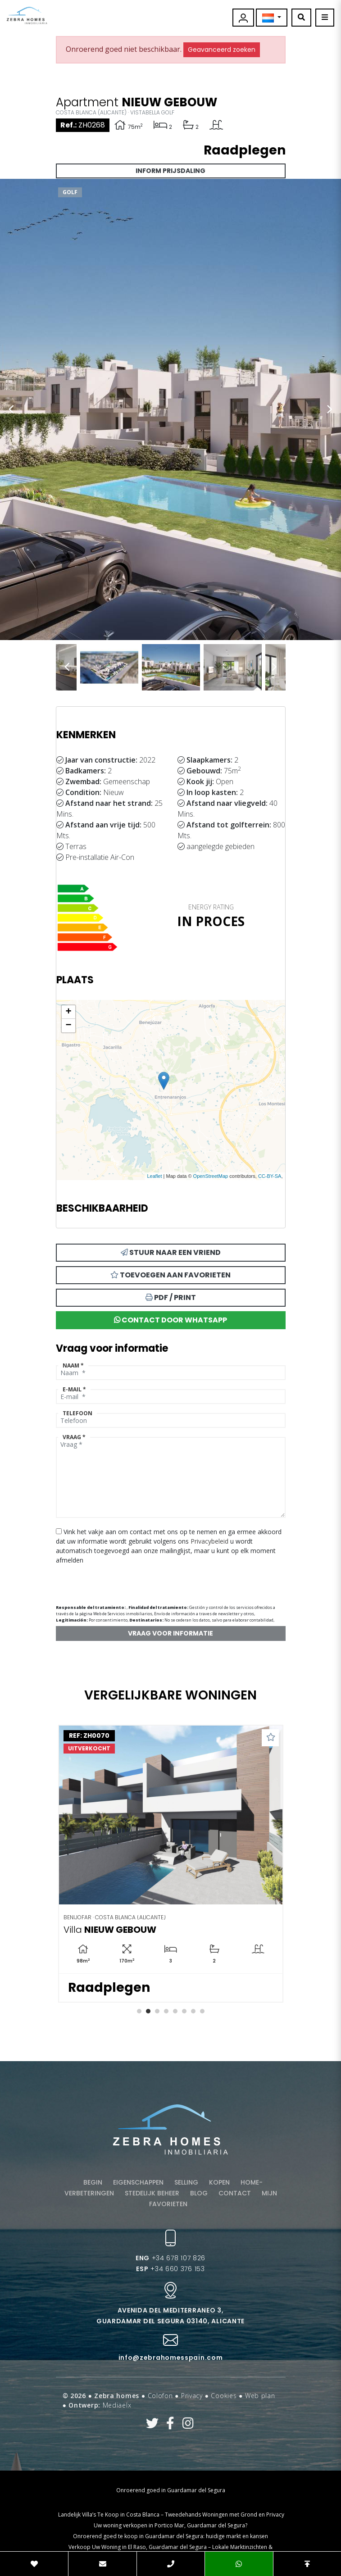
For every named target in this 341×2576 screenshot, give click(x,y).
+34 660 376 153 (170, 2268)
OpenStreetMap (210, 1176)
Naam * (73, 1365)
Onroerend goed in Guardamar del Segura (170, 2490)
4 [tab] (166, 2011)
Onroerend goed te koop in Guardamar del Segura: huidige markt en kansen (170, 2536)
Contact (234, 2193)
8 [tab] (202, 2011)
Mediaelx (117, 2405)
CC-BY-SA (270, 1176)
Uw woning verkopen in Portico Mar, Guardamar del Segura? (170, 2525)
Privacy (192, 2395)
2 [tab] (148, 2011)
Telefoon (77, 1413)
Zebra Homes (27, 15)
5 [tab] (175, 2011)
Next (329, 409)
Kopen (219, 2182)
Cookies (223, 2395)
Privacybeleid (210, 1541)
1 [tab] (139, 2011)
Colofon (160, 2395)
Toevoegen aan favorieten (170, 1275)
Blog (199, 2193)
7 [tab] (193, 2011)
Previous (11, 409)
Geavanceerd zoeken (221, 49)
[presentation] (104, 1580)
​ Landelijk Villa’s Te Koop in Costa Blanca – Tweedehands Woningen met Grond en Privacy (170, 2514)
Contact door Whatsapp (170, 1320)
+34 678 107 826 (170, 2258)
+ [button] (68, 1012)
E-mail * (74, 1389)
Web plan (260, 2395)
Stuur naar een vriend (171, 1252)
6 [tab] (184, 2011)
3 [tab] (157, 2011)
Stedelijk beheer (152, 2193)
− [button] (68, 1025)
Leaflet (154, 1176)
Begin (92, 2182)
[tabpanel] (170, 1864)
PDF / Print (170, 1297)
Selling (186, 2182)
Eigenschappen (138, 2182)
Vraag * (74, 1437)
